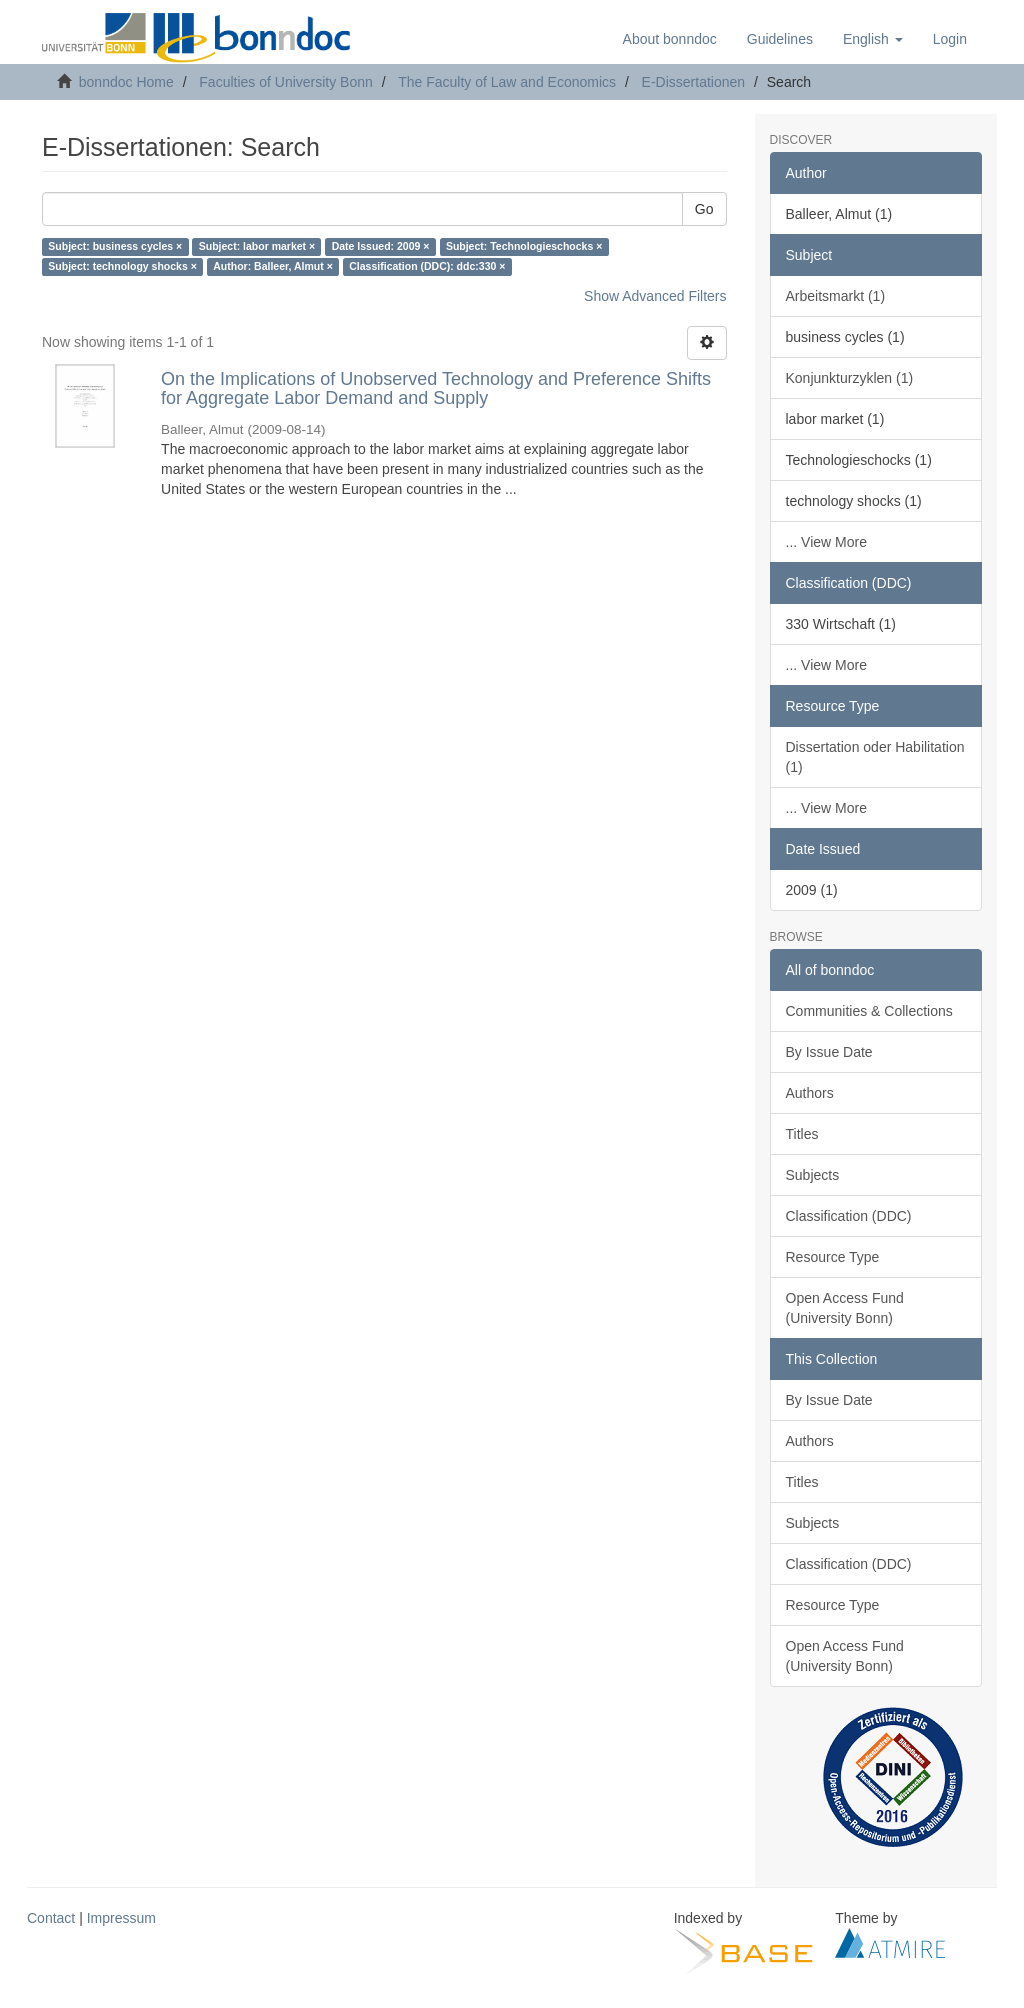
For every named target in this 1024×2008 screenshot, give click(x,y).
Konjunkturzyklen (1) (850, 378)
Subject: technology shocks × (122, 267)
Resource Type (833, 1257)
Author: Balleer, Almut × (273, 267)
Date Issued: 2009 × (381, 247)
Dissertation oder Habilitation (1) (875, 757)
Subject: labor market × (257, 247)
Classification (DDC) (849, 1216)
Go (704, 209)
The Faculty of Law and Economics (507, 82)
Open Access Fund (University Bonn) (845, 1308)
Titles (802, 1134)
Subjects (813, 1175)
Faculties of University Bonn (286, 82)
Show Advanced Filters (655, 296)
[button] (873, 39)
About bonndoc (670, 39)
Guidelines (780, 39)
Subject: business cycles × (115, 247)
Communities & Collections (869, 1011)
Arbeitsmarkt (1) (836, 296)
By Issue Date (829, 1052)
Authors (810, 1093)
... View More (826, 542)
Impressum (121, 1918)
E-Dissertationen (694, 82)
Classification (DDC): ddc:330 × (427, 267)
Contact (51, 1918)
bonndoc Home (126, 82)
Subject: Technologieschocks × (524, 247)
